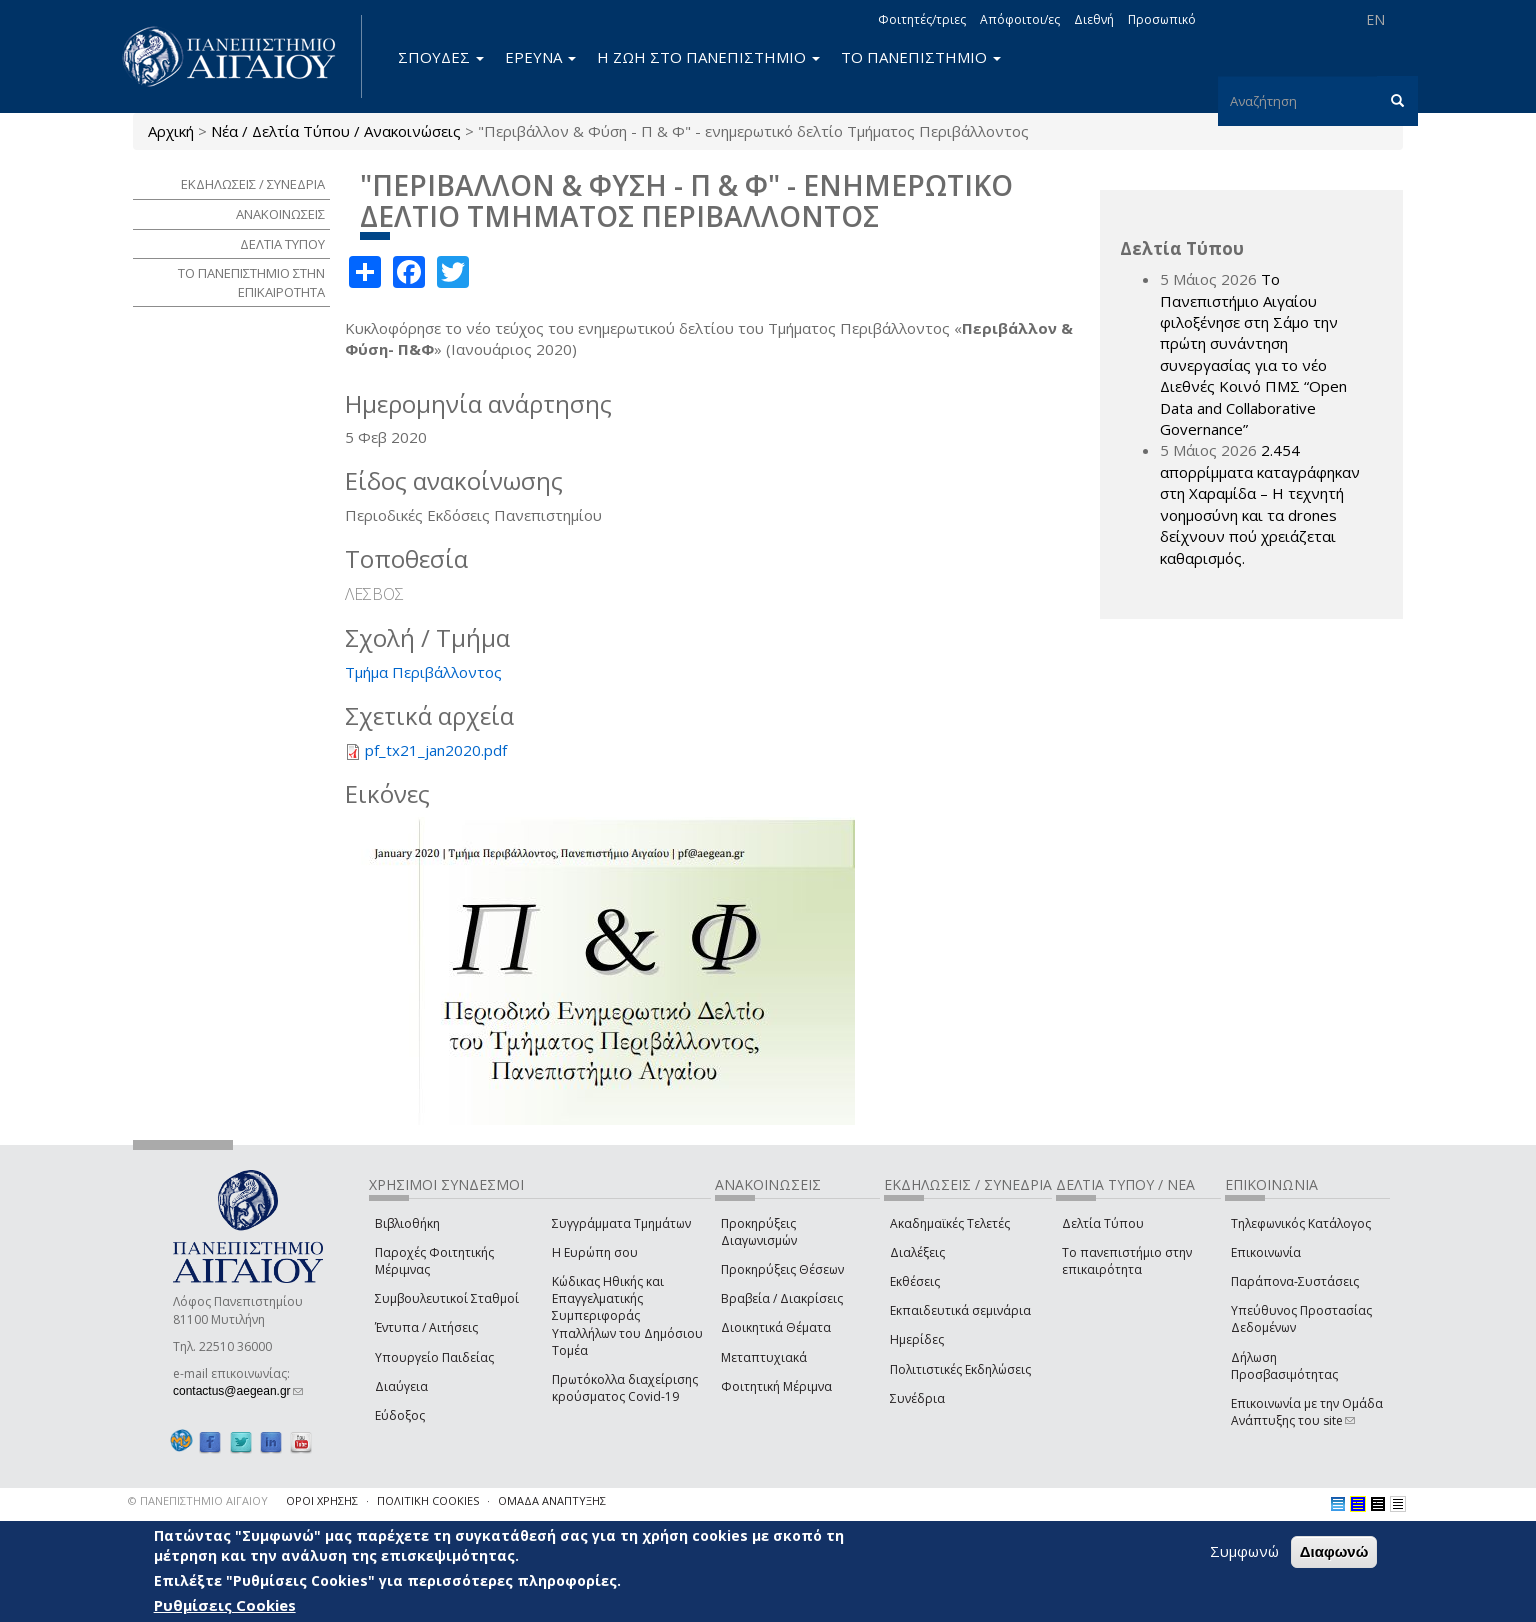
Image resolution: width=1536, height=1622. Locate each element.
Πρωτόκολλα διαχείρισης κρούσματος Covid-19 (625, 1388)
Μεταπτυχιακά (764, 1357)
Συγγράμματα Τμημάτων (621, 1223)
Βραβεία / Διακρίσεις (782, 1298)
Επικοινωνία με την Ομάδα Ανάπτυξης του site (1307, 1412)
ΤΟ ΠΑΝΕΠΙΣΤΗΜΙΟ (921, 57)
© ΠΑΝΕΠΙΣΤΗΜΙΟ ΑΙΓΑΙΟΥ (198, 1500)
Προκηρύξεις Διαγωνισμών (759, 1232)
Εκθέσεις (915, 1281)
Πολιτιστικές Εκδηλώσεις (960, 1369)
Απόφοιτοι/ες (1020, 19)
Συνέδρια (917, 1398)
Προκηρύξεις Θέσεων (782, 1269)
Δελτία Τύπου (1103, 1223)
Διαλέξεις (917, 1252)
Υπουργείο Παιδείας (434, 1357)
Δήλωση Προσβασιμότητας (1284, 1366)
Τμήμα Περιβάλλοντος (423, 672)
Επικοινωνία (1266, 1252)
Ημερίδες (917, 1339)
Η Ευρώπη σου (595, 1252)
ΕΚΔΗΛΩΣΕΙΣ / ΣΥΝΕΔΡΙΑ (253, 184)
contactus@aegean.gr (238, 1391)
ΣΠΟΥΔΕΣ (441, 57)
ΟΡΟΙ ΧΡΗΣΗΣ (322, 1500)
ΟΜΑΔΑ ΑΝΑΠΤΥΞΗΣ (552, 1500)
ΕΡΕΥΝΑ (540, 57)
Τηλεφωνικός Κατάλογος (1301, 1223)
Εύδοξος (400, 1415)
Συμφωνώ (1244, 1551)
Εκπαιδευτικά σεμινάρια (960, 1310)
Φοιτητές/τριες (922, 19)
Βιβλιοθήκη (407, 1223)
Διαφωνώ (1334, 1551)
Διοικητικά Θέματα (776, 1327)
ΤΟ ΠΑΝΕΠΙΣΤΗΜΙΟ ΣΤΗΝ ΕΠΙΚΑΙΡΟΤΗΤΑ (251, 282)
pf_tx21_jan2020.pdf (436, 750)
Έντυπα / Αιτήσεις (426, 1327)
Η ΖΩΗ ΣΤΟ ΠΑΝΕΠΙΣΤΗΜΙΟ (708, 57)
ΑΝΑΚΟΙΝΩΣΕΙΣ (280, 214)
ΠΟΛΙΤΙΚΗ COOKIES (428, 1500)
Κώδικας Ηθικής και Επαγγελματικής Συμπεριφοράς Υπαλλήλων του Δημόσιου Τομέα (627, 1316)
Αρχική (171, 131)
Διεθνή (1094, 19)
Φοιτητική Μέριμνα (776, 1386)
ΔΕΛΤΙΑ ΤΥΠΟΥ (282, 244)
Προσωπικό (1162, 19)
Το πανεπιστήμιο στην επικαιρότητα (1127, 1261)
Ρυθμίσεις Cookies (225, 1605)
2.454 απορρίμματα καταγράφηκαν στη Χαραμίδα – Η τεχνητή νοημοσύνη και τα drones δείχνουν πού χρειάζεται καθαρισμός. (1260, 503)
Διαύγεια (401, 1386)
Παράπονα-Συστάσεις (1295, 1281)
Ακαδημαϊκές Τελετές (950, 1223)
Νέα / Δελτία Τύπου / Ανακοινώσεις (336, 131)
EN (1375, 19)
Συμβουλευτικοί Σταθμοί (447, 1298)
